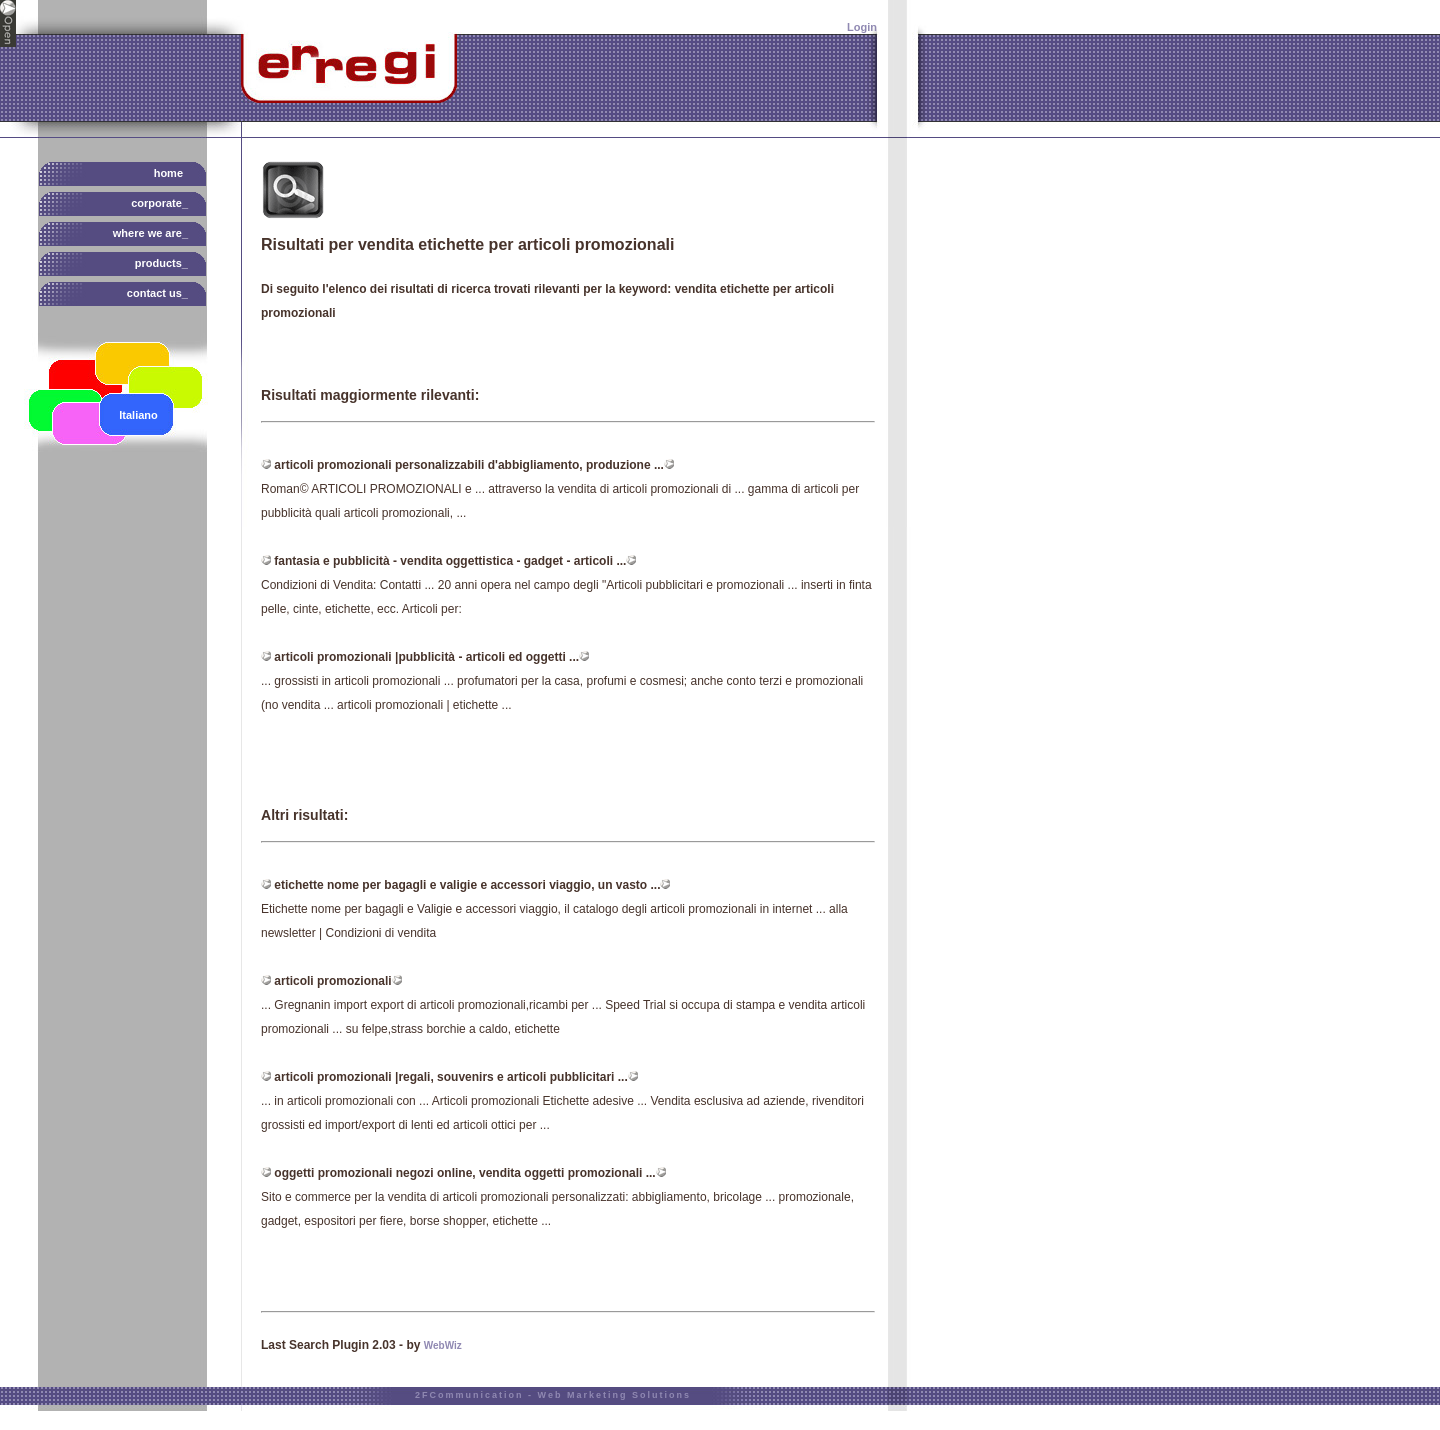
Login (862, 27)
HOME (168, 173)
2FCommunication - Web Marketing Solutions (553, 1395)
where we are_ (150, 233)
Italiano (138, 415)
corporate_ (159, 203)
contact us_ (157, 293)
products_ (161, 263)
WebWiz (443, 1345)
